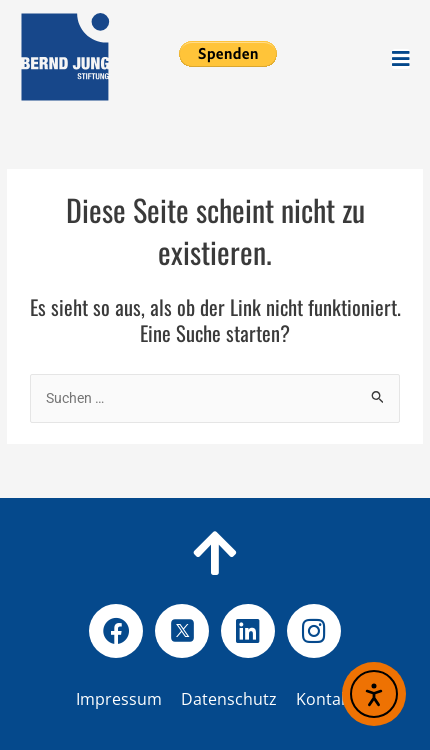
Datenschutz (261, 699)
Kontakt (325, 699)
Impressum (119, 699)
